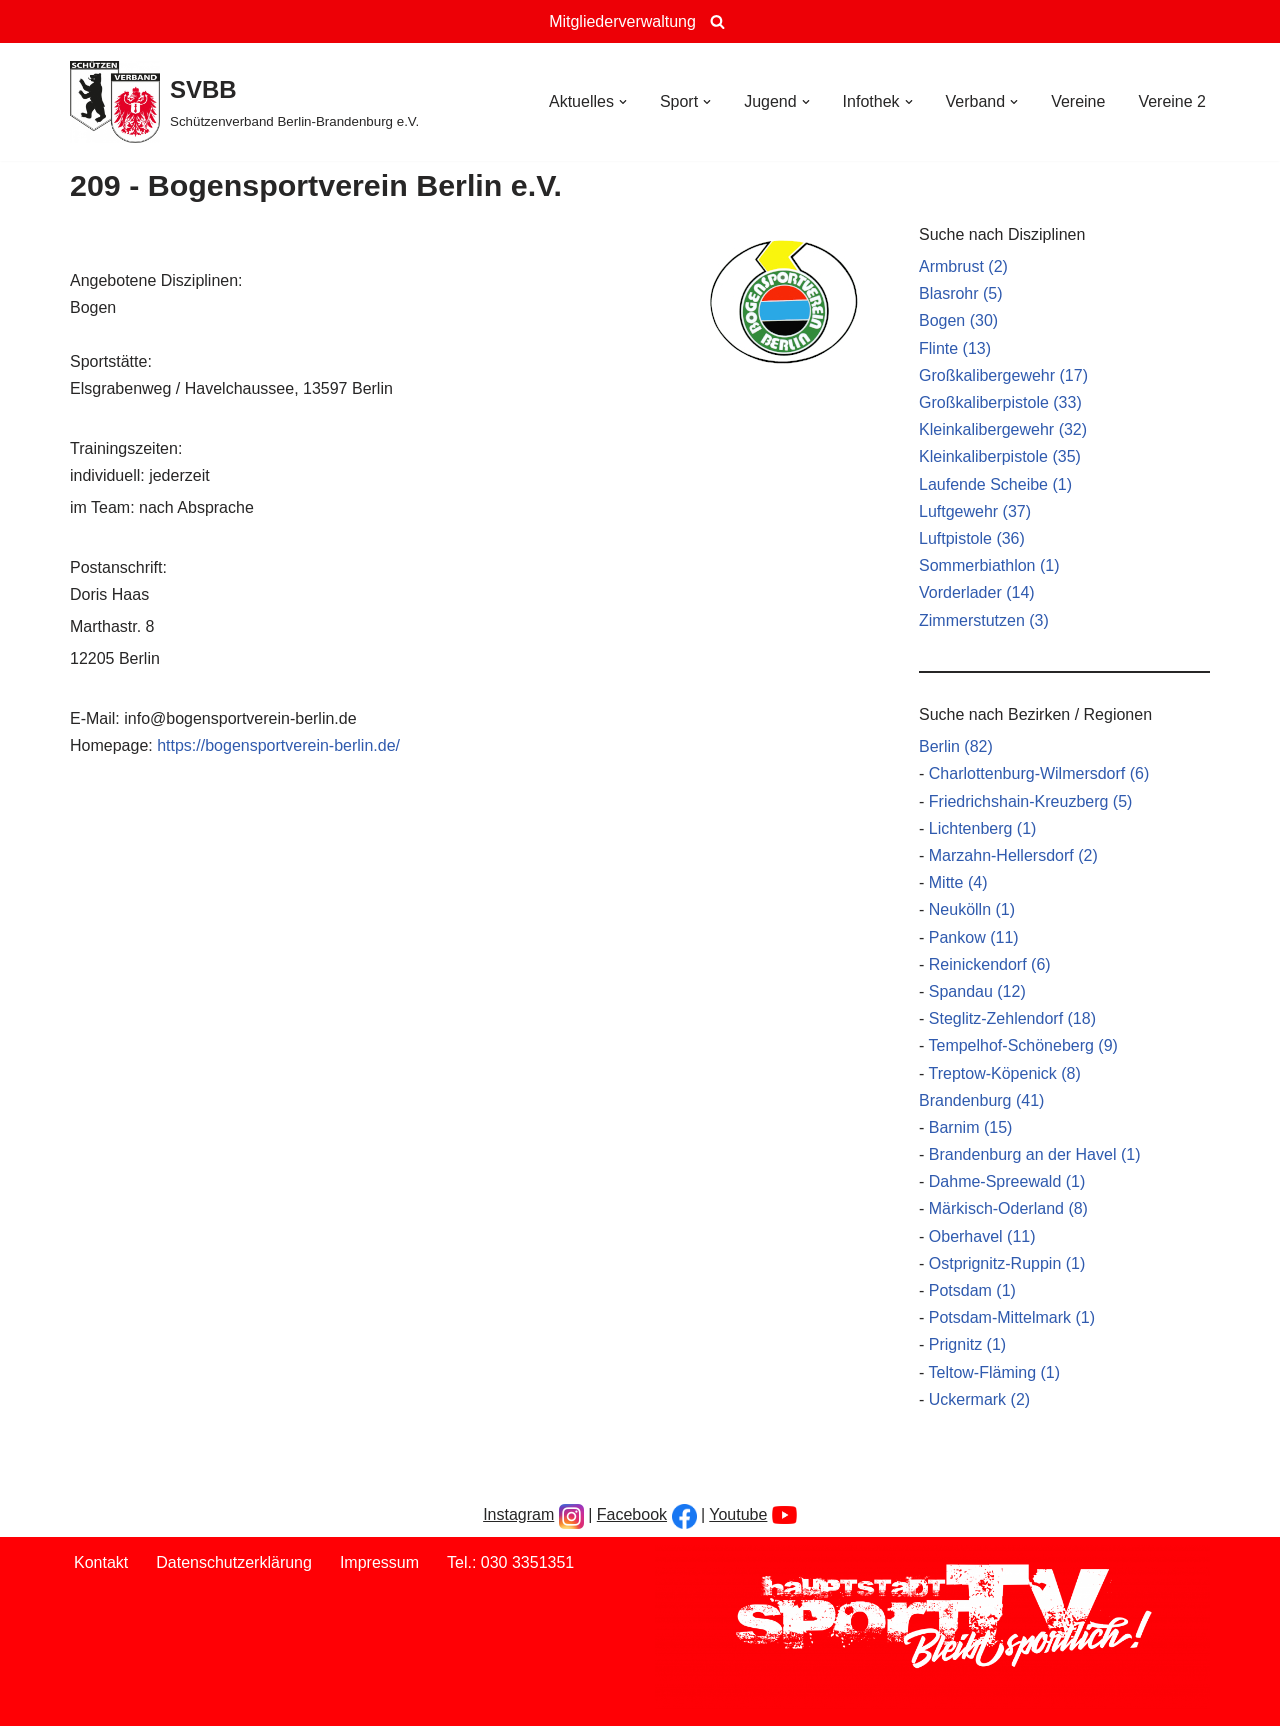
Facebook (632, 1514)
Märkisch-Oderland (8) (1008, 1208)
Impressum (379, 1562)
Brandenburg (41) (981, 1100)
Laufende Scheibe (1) (995, 484)
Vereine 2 (1172, 101)
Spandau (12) (977, 991)
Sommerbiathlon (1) (989, 565)
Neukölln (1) (972, 909)
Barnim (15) (971, 1127)
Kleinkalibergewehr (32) (1003, 429)
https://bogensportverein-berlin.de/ (278, 745)
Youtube (738, 1514)
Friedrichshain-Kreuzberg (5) (1031, 801)
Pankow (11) (974, 937)
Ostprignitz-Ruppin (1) (1007, 1263)
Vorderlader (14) (977, 592)
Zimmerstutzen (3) (984, 620)
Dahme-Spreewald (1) (1007, 1181)
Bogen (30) (958, 320)
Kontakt (101, 1562)
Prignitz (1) (967, 1344)
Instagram (518, 1514)
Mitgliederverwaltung (622, 21)
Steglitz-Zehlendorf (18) (1012, 1018)
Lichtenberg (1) (983, 828)
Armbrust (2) (963, 266)
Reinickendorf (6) (990, 964)
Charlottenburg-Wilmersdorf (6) (1039, 773)
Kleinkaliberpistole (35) (1000, 456)
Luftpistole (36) (972, 538)
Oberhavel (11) (982, 1236)
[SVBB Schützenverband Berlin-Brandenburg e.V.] (244, 102)
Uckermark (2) (979, 1399)
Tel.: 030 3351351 (510, 1562)
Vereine (1078, 101)
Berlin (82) (956, 746)
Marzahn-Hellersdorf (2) (1013, 855)
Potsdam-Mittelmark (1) (1012, 1317)
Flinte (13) (955, 348)
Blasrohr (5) (961, 293)
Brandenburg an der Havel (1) (1035, 1154)
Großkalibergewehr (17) (1003, 375)
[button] (623, 102)
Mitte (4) (958, 882)
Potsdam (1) (972, 1290)
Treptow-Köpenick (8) (1004, 1073)
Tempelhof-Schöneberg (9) (1022, 1045)
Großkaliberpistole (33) (1000, 402)
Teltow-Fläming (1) (994, 1372)
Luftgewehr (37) (975, 511)
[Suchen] (717, 21)
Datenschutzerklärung (234, 1562)
